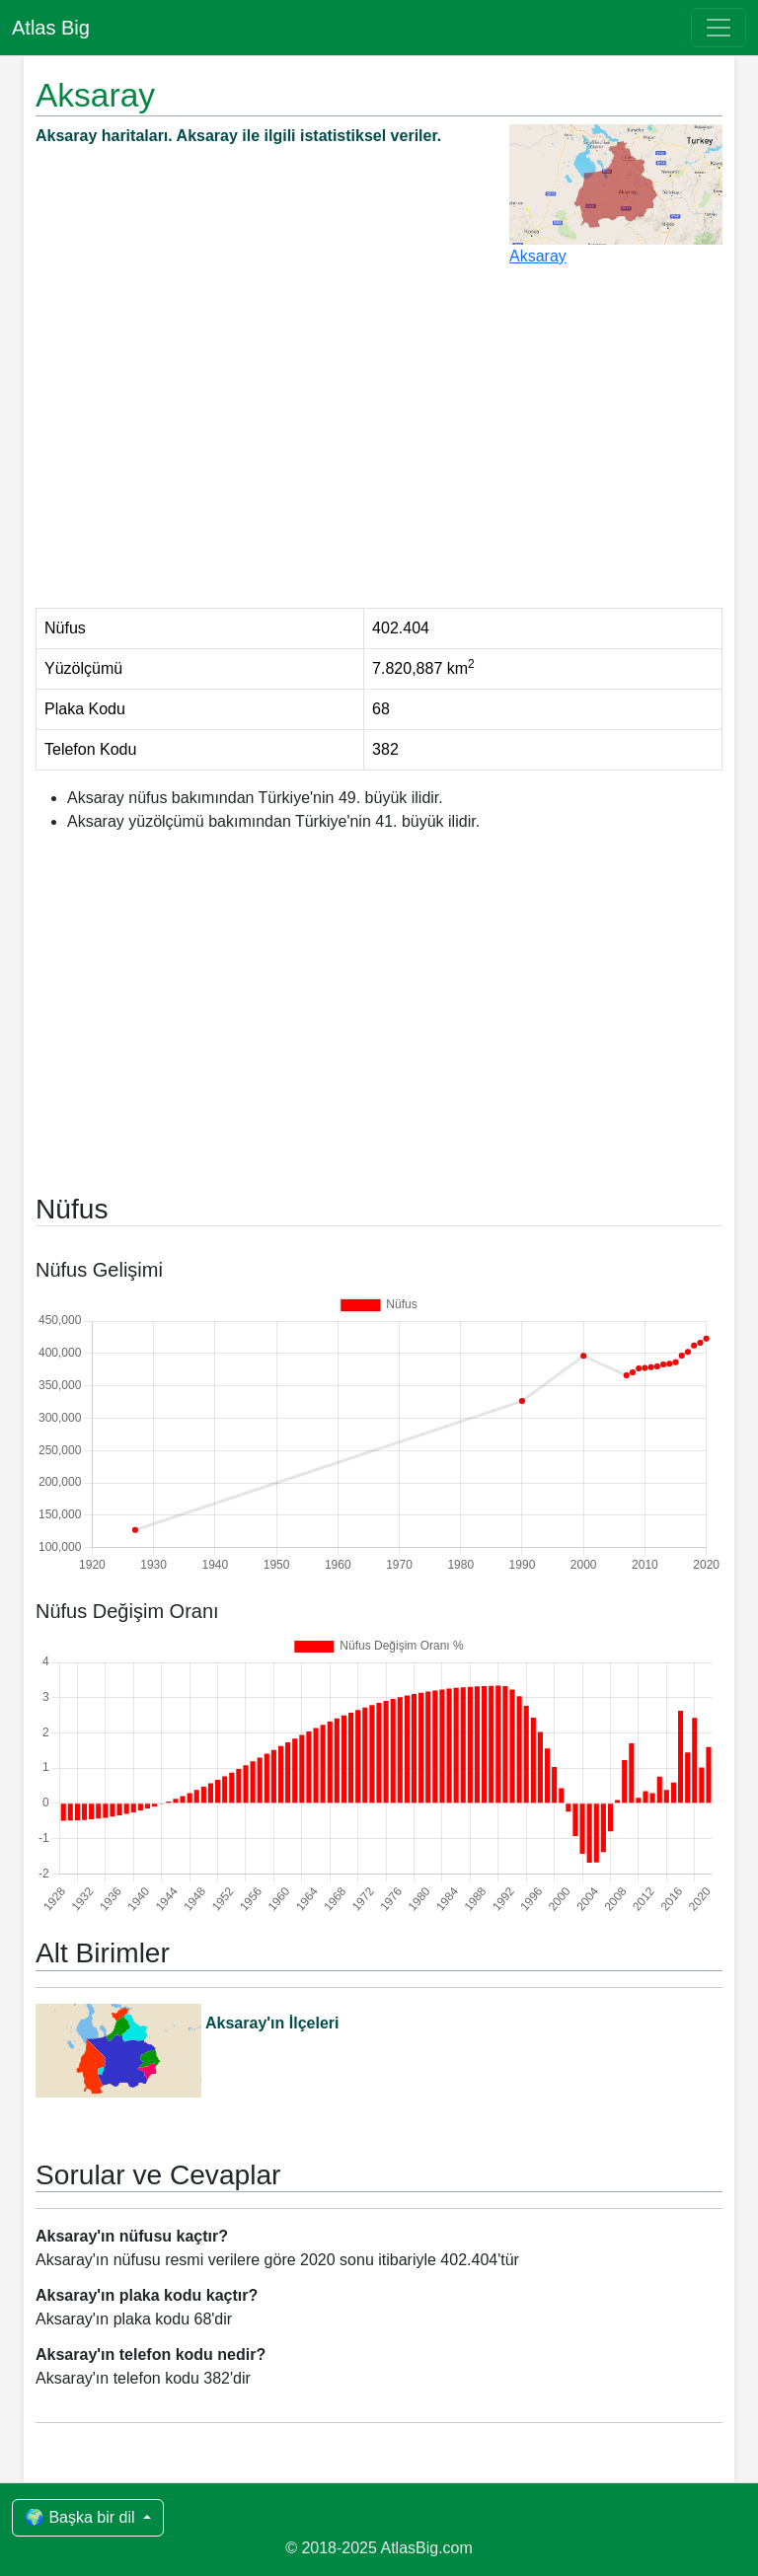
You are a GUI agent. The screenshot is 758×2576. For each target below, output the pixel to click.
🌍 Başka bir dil (82, 2517)
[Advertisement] (379, 446)
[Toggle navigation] (718, 27)
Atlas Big (51, 27)
